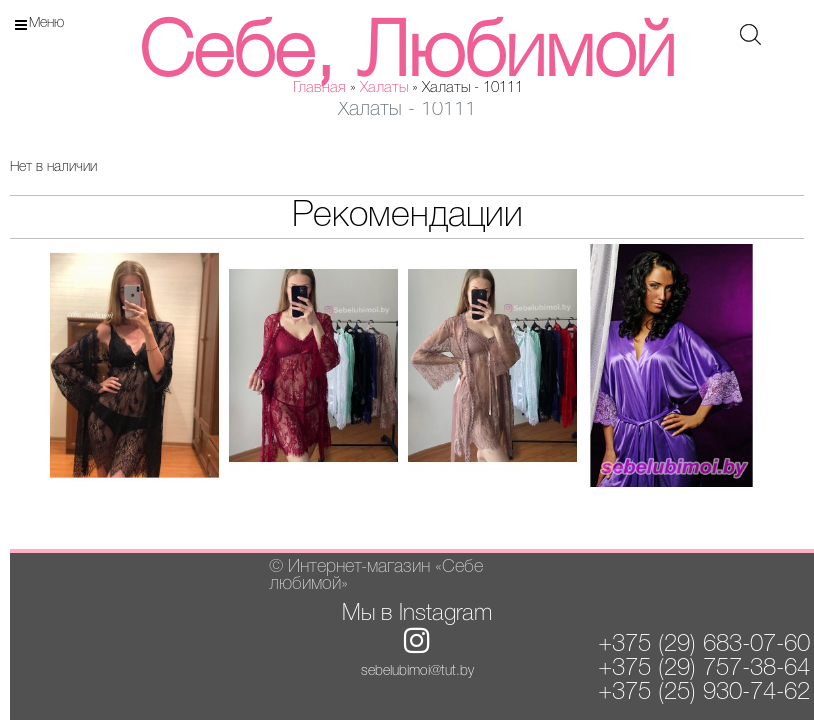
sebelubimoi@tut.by (417, 671)
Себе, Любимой (407, 55)
